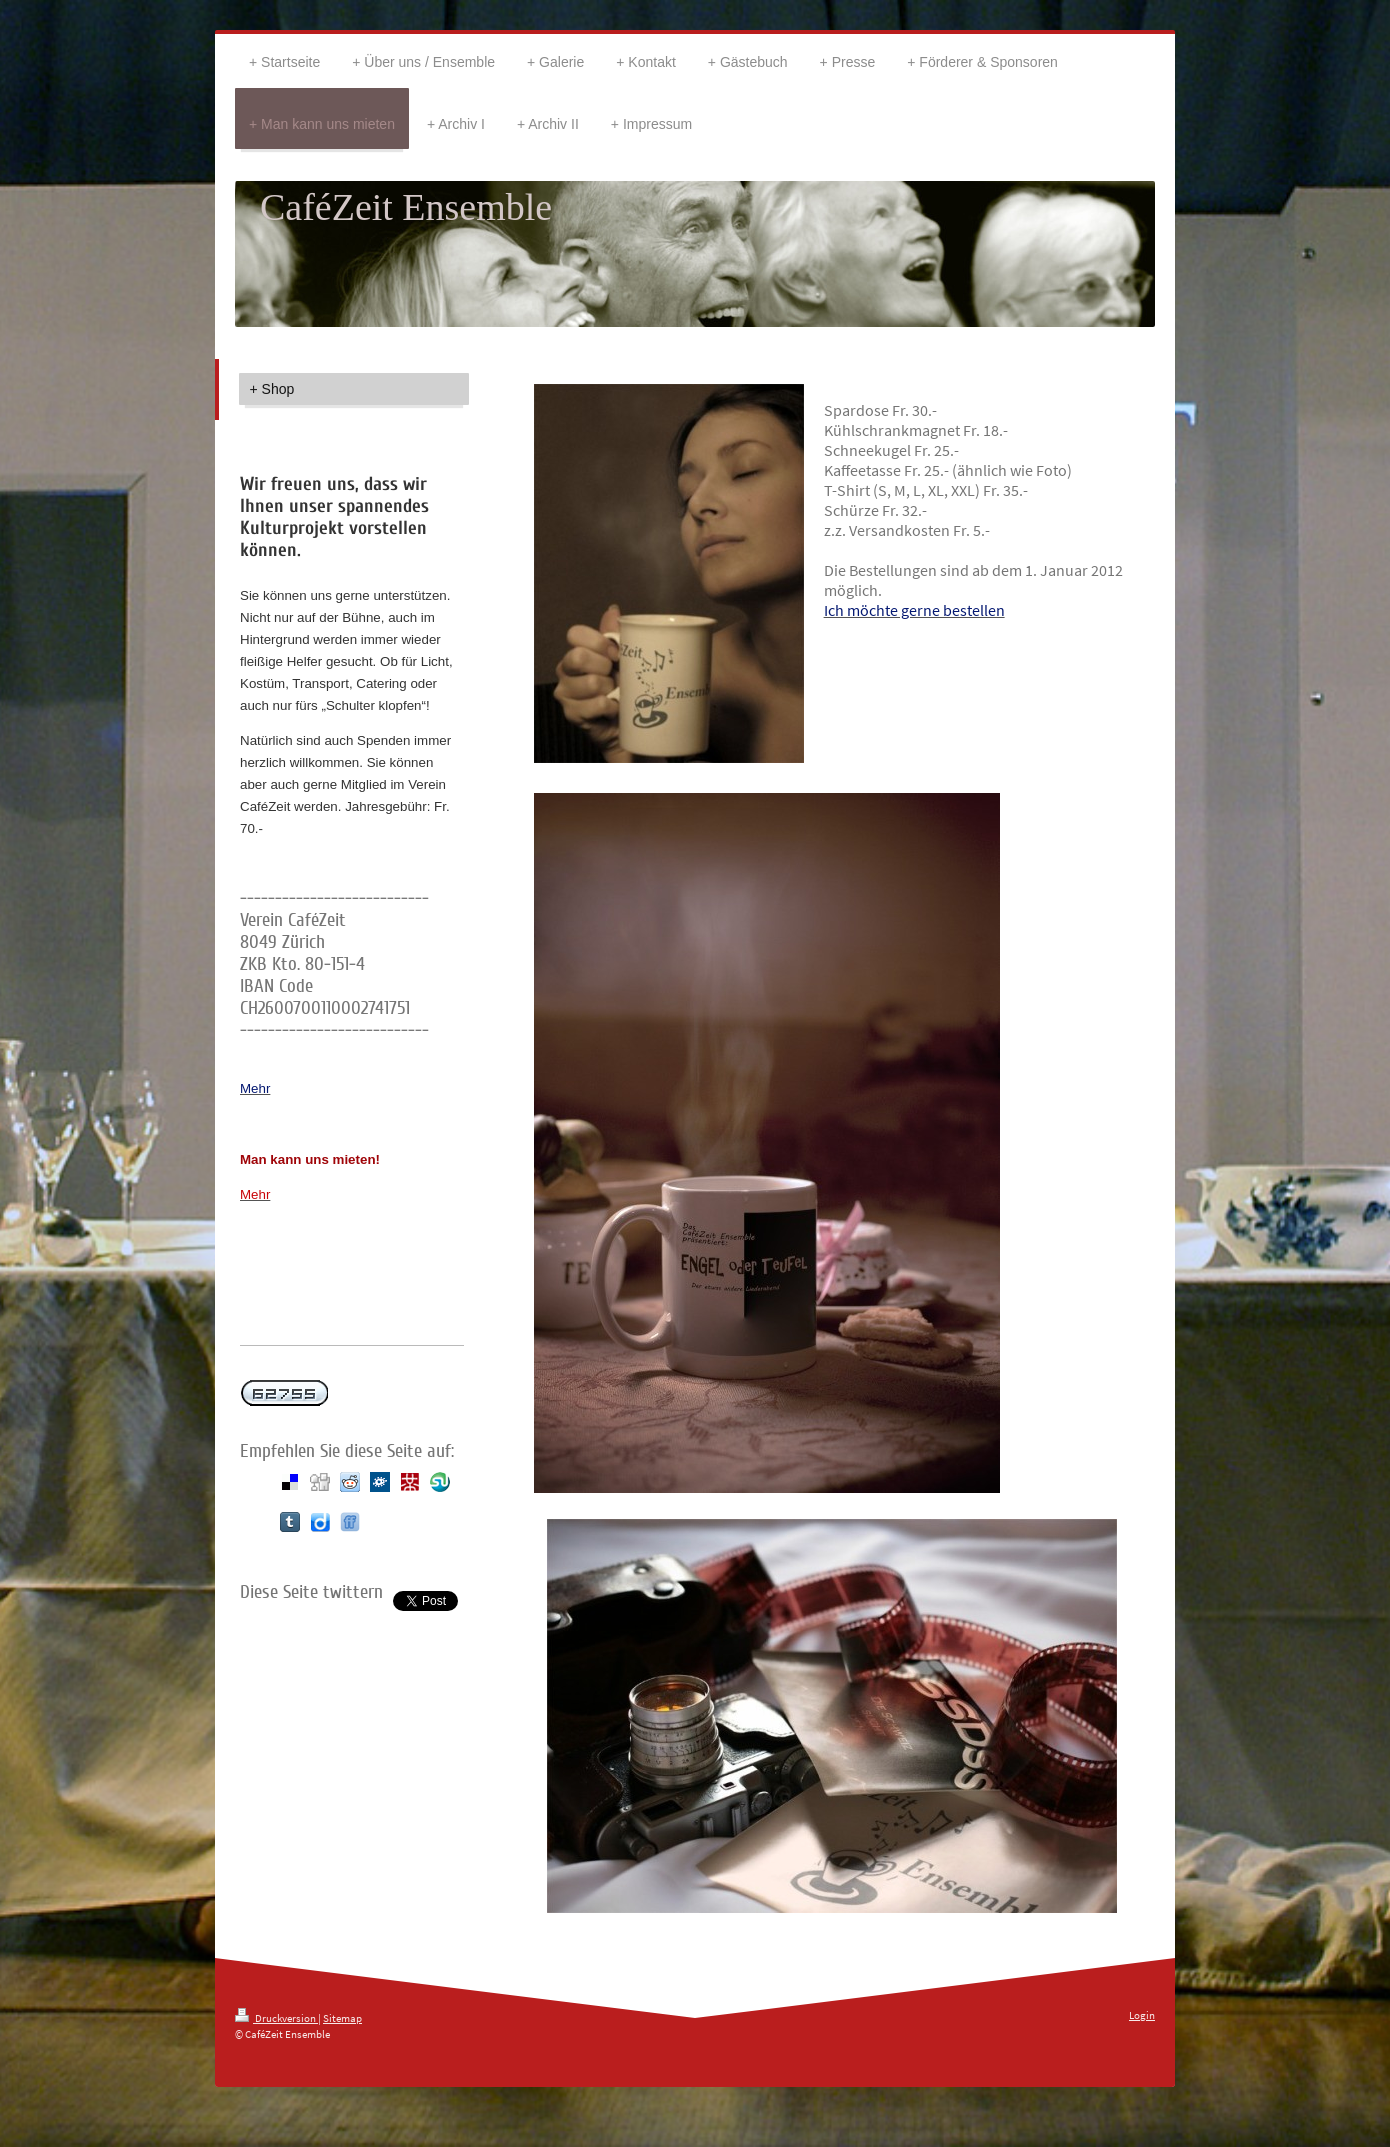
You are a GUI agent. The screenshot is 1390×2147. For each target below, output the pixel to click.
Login (1142, 2015)
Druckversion (276, 2018)
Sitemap (342, 2018)
